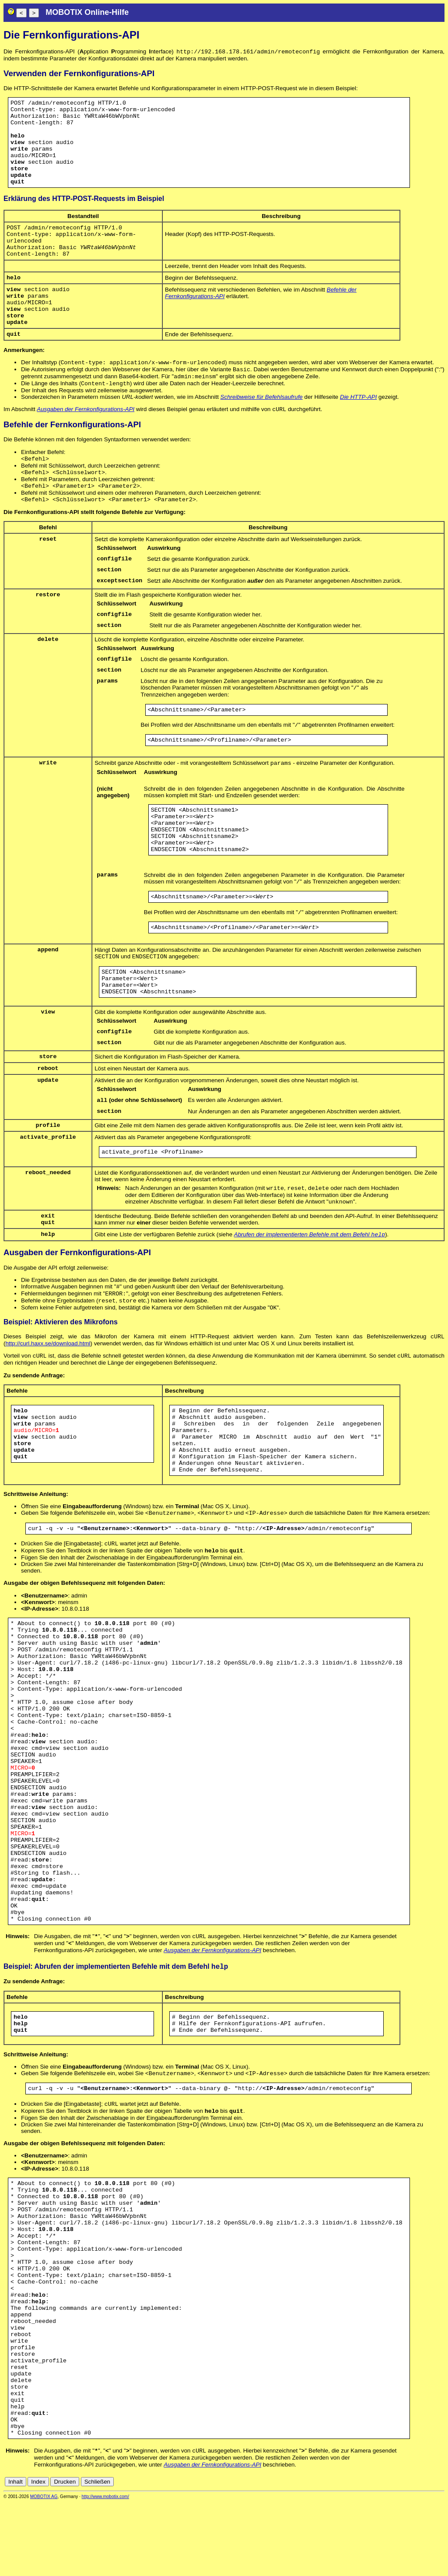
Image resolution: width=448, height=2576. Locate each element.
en (440, 2555)
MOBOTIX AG (44, 2570)
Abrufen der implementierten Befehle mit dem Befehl (309, 1288)
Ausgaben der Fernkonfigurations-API (85, 431)
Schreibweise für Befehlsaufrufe (261, 418)
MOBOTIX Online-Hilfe (87, 12)
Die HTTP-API (358, 418)
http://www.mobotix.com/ (105, 2570)
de (430, 2555)
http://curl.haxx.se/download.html (47, 1402)
